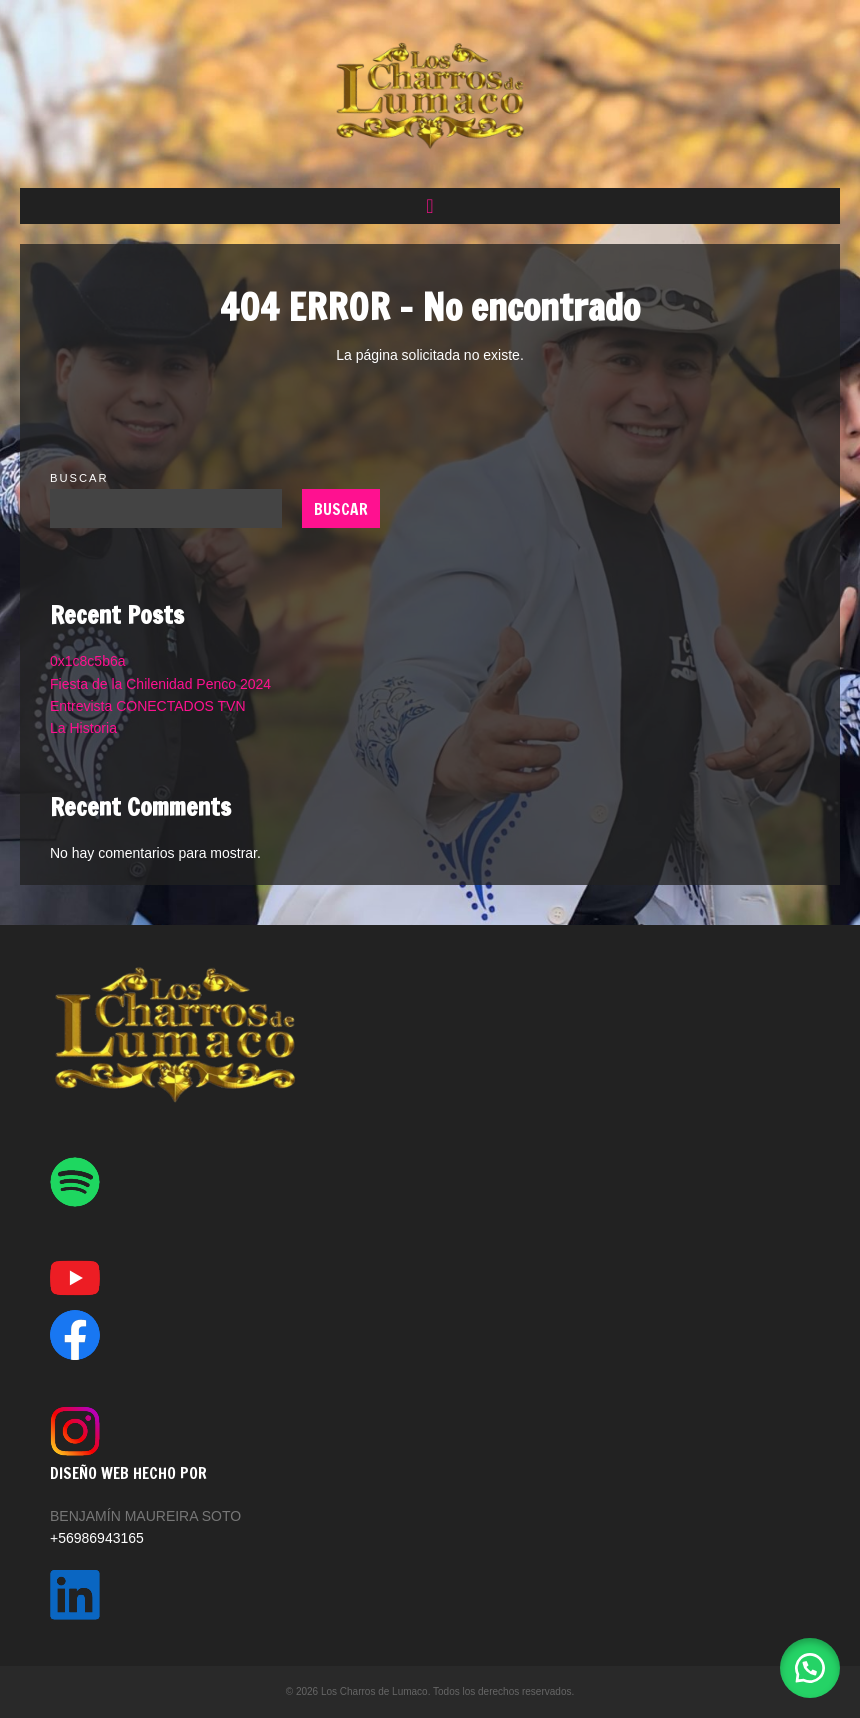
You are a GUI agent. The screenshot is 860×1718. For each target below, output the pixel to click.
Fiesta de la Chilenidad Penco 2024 (160, 684)
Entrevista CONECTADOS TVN (148, 706)
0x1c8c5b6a (88, 661)
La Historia (83, 728)
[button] (430, 206)
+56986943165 (97, 1538)
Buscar (79, 478)
